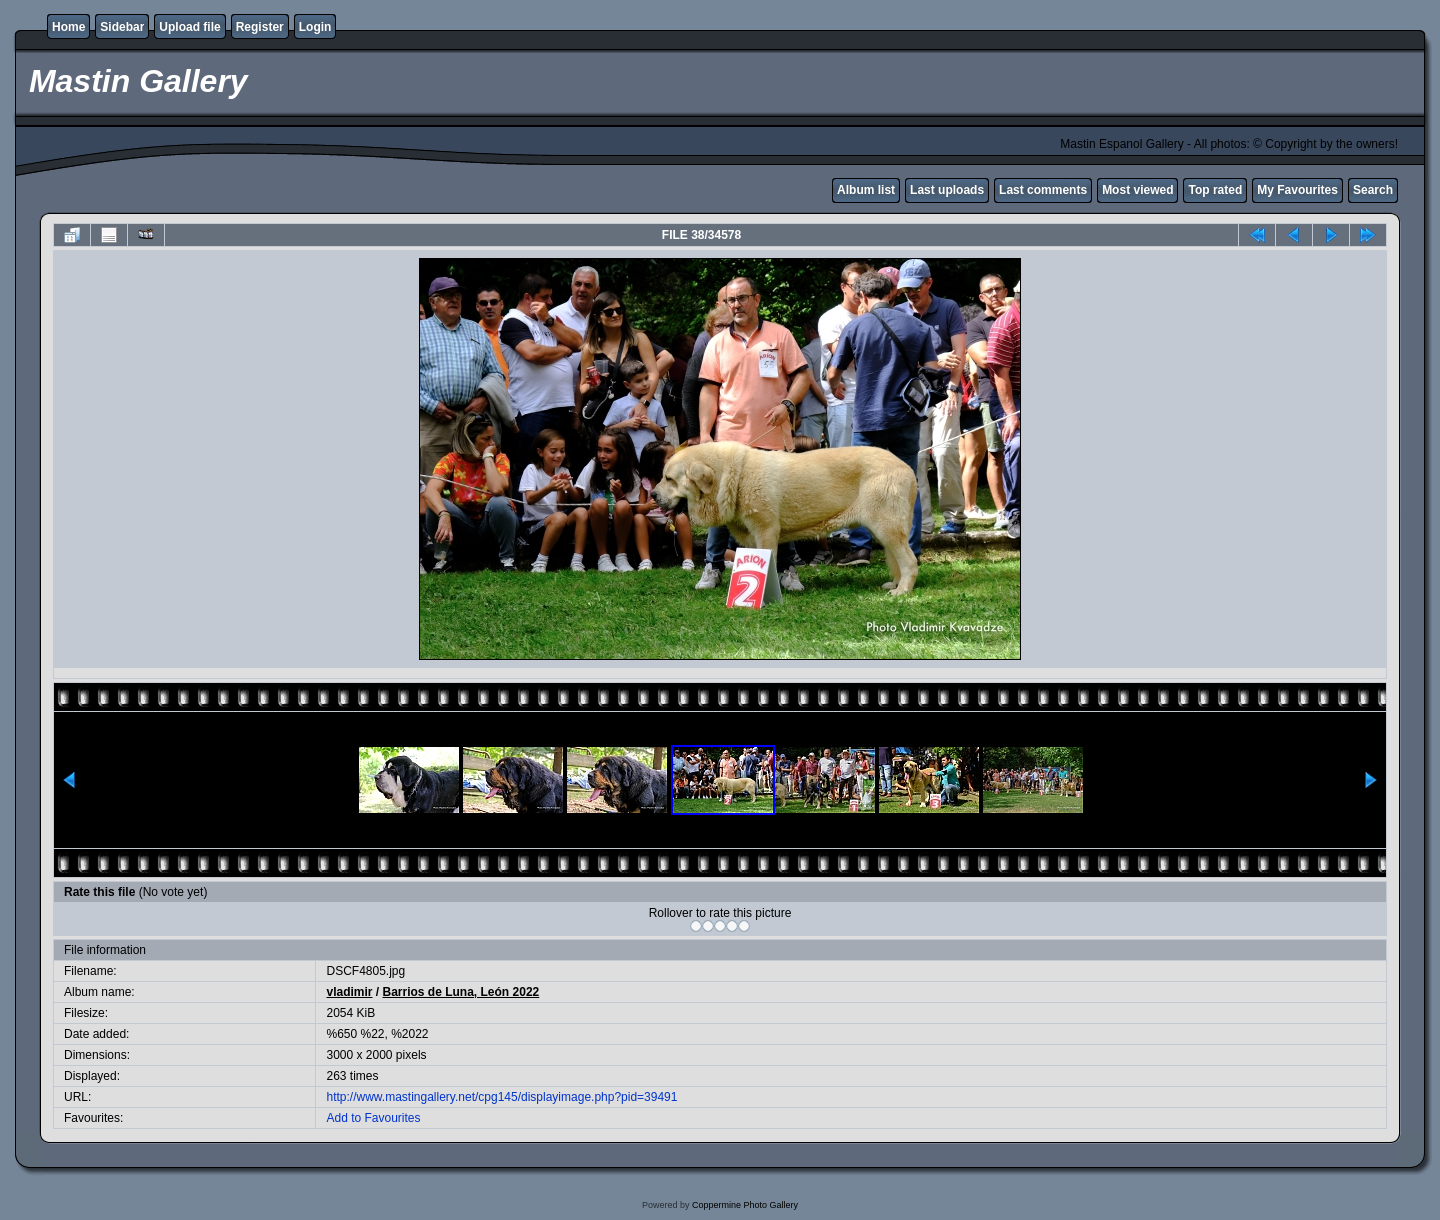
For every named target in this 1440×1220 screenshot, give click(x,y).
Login (315, 27)
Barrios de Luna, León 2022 (461, 992)
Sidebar (122, 27)
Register (260, 27)
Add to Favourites (373, 1118)
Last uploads (947, 190)
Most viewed (1137, 190)
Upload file (189, 27)
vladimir (349, 992)
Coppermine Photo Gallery (745, 1205)
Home (68, 27)
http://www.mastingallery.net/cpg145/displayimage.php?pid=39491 (501, 1097)
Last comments (1043, 190)
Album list (866, 190)
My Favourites (1297, 190)
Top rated (1215, 190)
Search (1373, 190)
